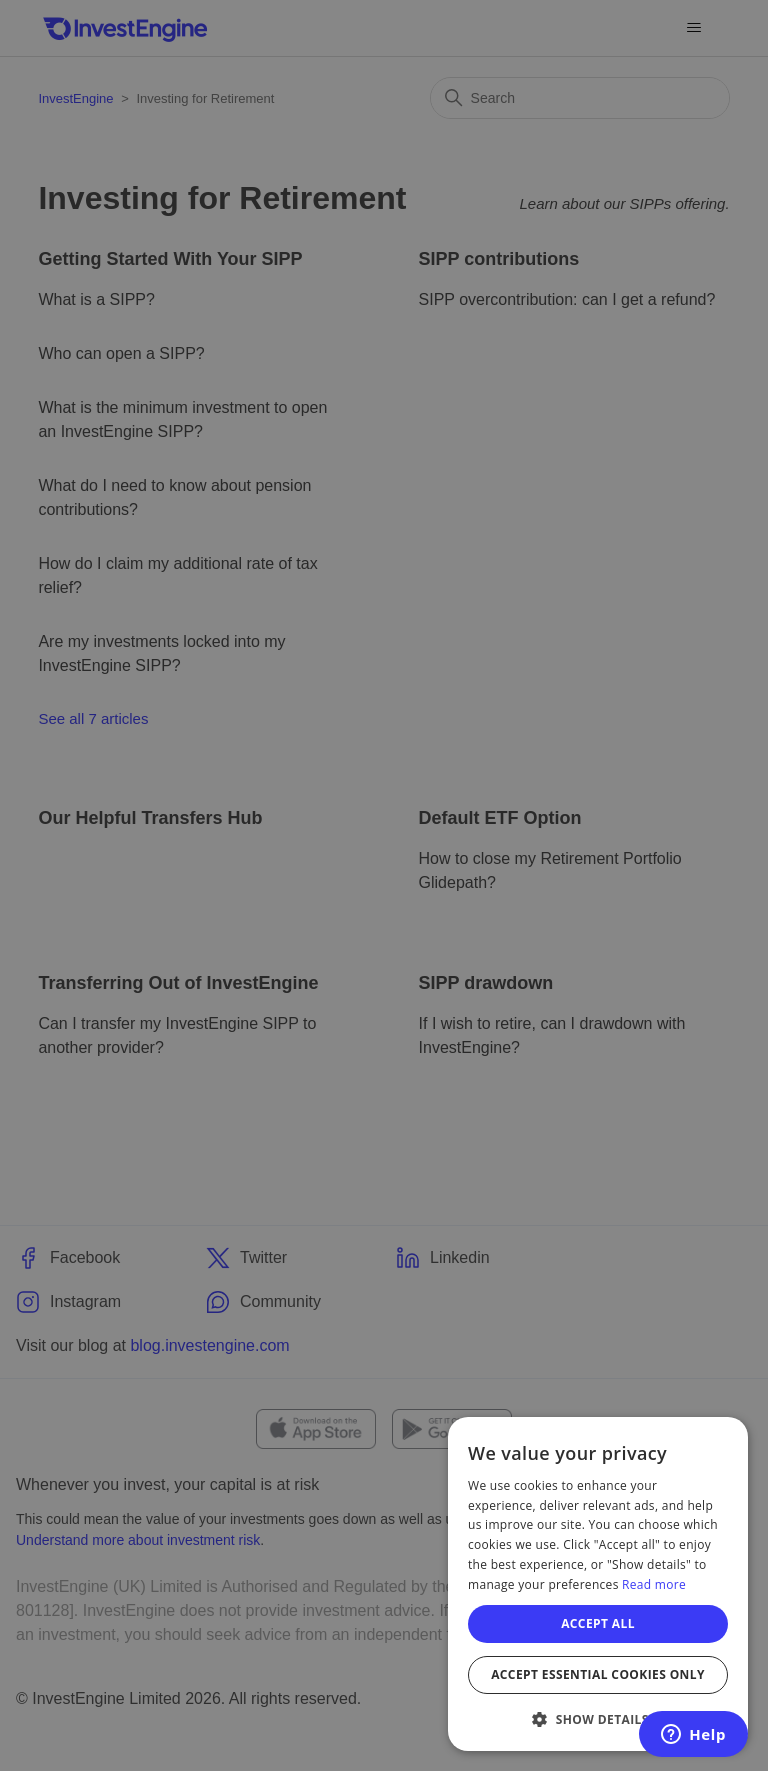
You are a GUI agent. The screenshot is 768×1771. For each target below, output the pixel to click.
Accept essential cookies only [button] (598, 1674)
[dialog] (598, 1584)
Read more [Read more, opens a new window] (654, 1584)
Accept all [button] (598, 1623)
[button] (598, 1719)
